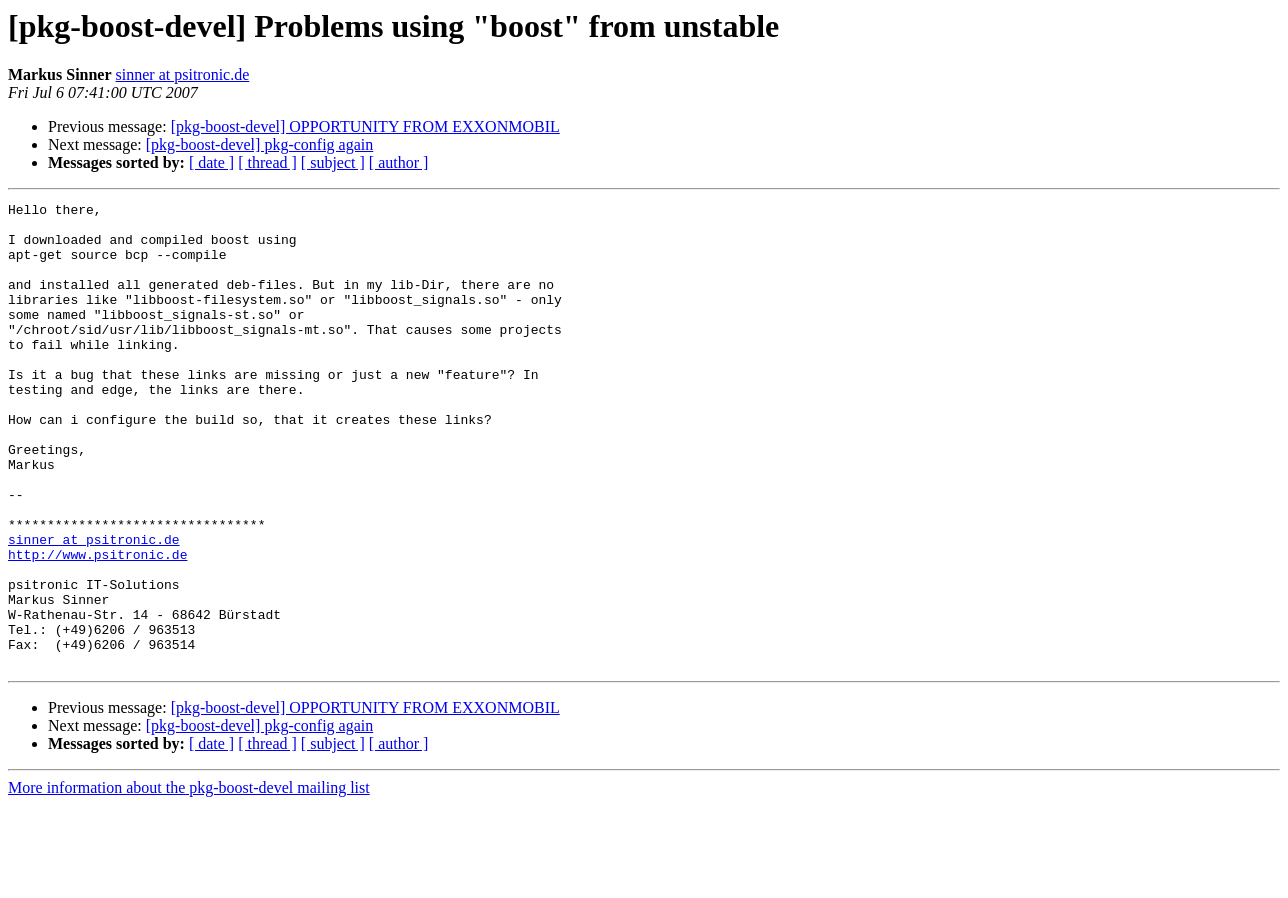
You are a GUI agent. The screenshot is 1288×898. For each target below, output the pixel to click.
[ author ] (399, 162)
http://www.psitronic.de (97, 626)
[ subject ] (333, 162)
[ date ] (211, 162)
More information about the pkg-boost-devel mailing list (189, 880)
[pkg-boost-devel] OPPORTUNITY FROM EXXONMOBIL (365, 126)
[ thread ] (267, 162)
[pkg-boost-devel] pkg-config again (259, 144)
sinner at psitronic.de (183, 74)
